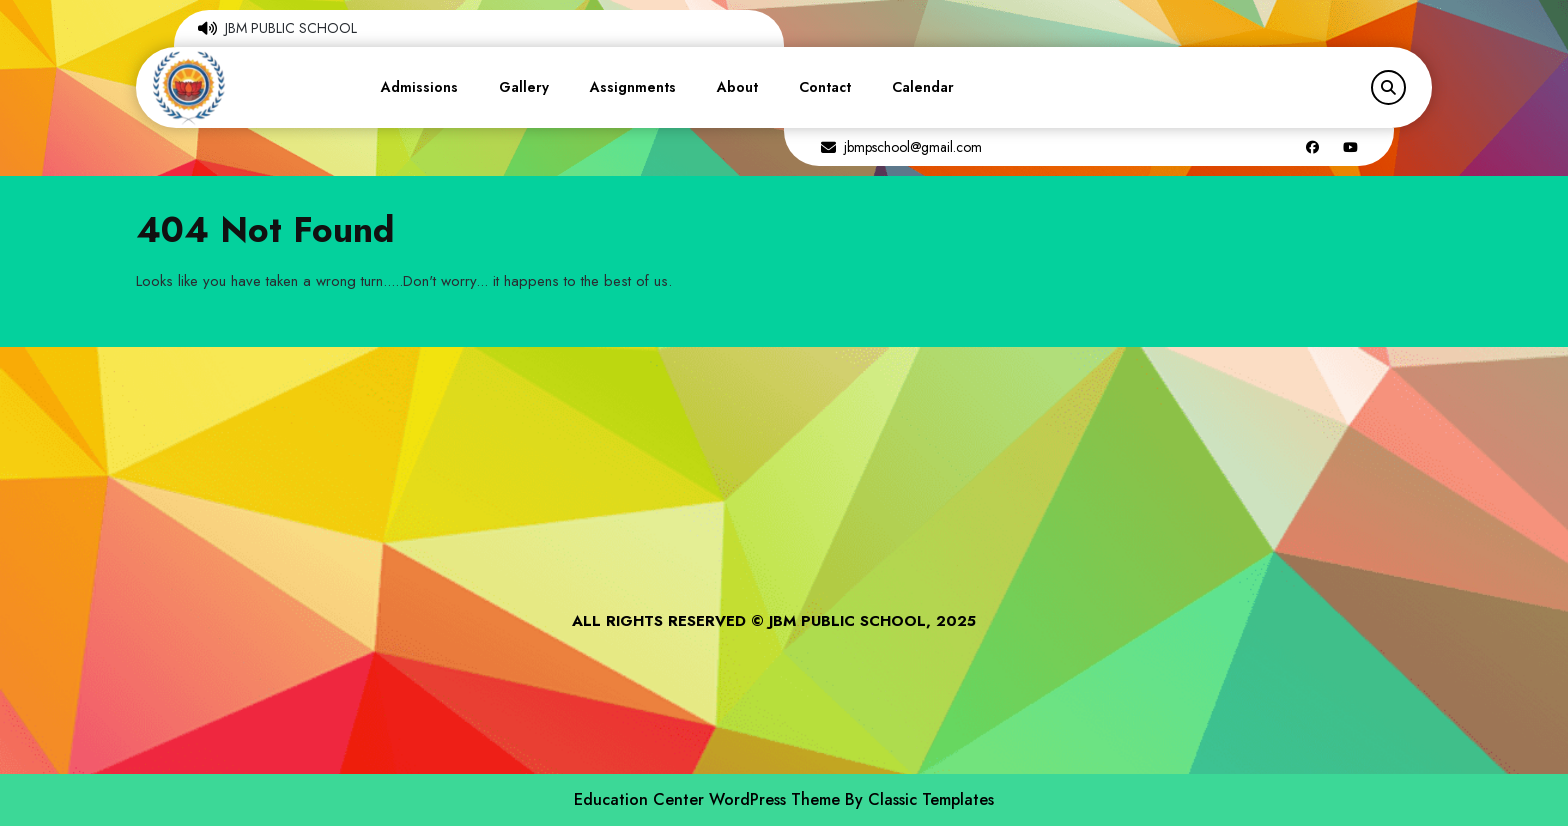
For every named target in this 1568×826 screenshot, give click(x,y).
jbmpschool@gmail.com (913, 147)
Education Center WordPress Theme (709, 799)
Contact (825, 87)
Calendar (923, 87)
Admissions (419, 87)
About (737, 87)
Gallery (524, 87)
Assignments (633, 87)
